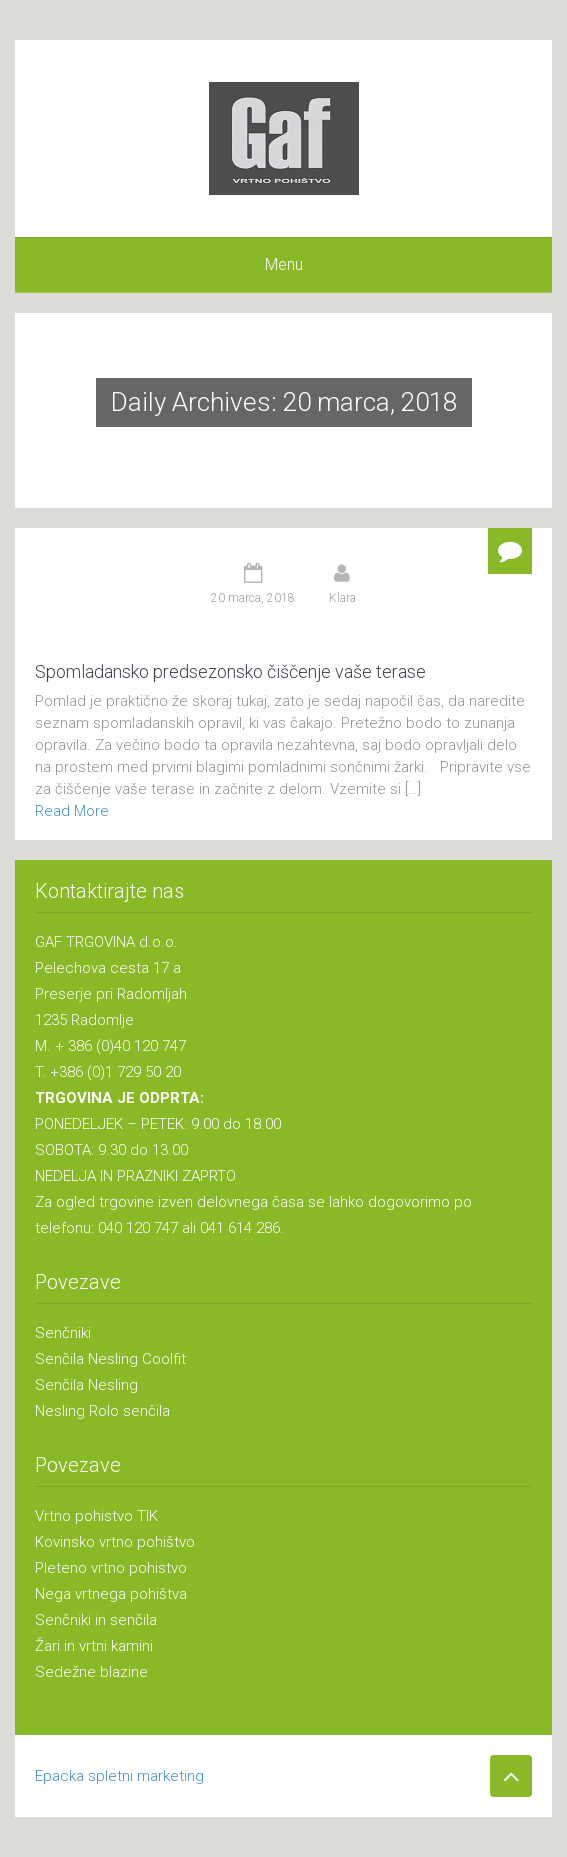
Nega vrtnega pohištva (111, 1594)
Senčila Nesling (86, 1385)
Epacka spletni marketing (119, 1776)
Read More (72, 811)
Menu (284, 264)
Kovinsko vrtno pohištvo (115, 1542)
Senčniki (63, 1333)
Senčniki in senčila (96, 1620)
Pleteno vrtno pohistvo (111, 1568)
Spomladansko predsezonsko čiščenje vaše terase (230, 671)
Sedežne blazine (91, 1672)
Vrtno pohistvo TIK (96, 1516)
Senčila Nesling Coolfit (110, 1359)
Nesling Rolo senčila (102, 1411)
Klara (342, 598)
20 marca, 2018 (253, 598)
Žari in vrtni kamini (94, 1646)
